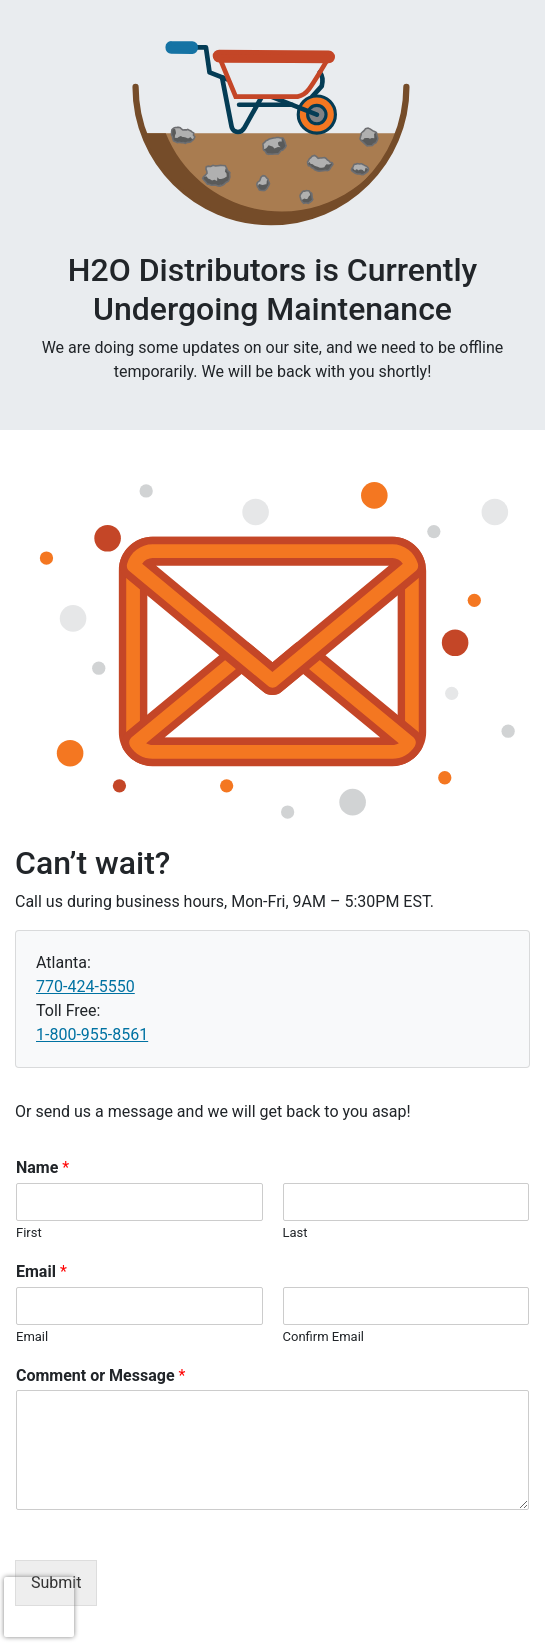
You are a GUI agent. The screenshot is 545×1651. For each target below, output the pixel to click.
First (29, 1232)
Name (42, 1167)
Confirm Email (323, 1336)
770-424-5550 (85, 986)
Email (41, 1271)
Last (295, 1232)
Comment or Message (100, 1375)
